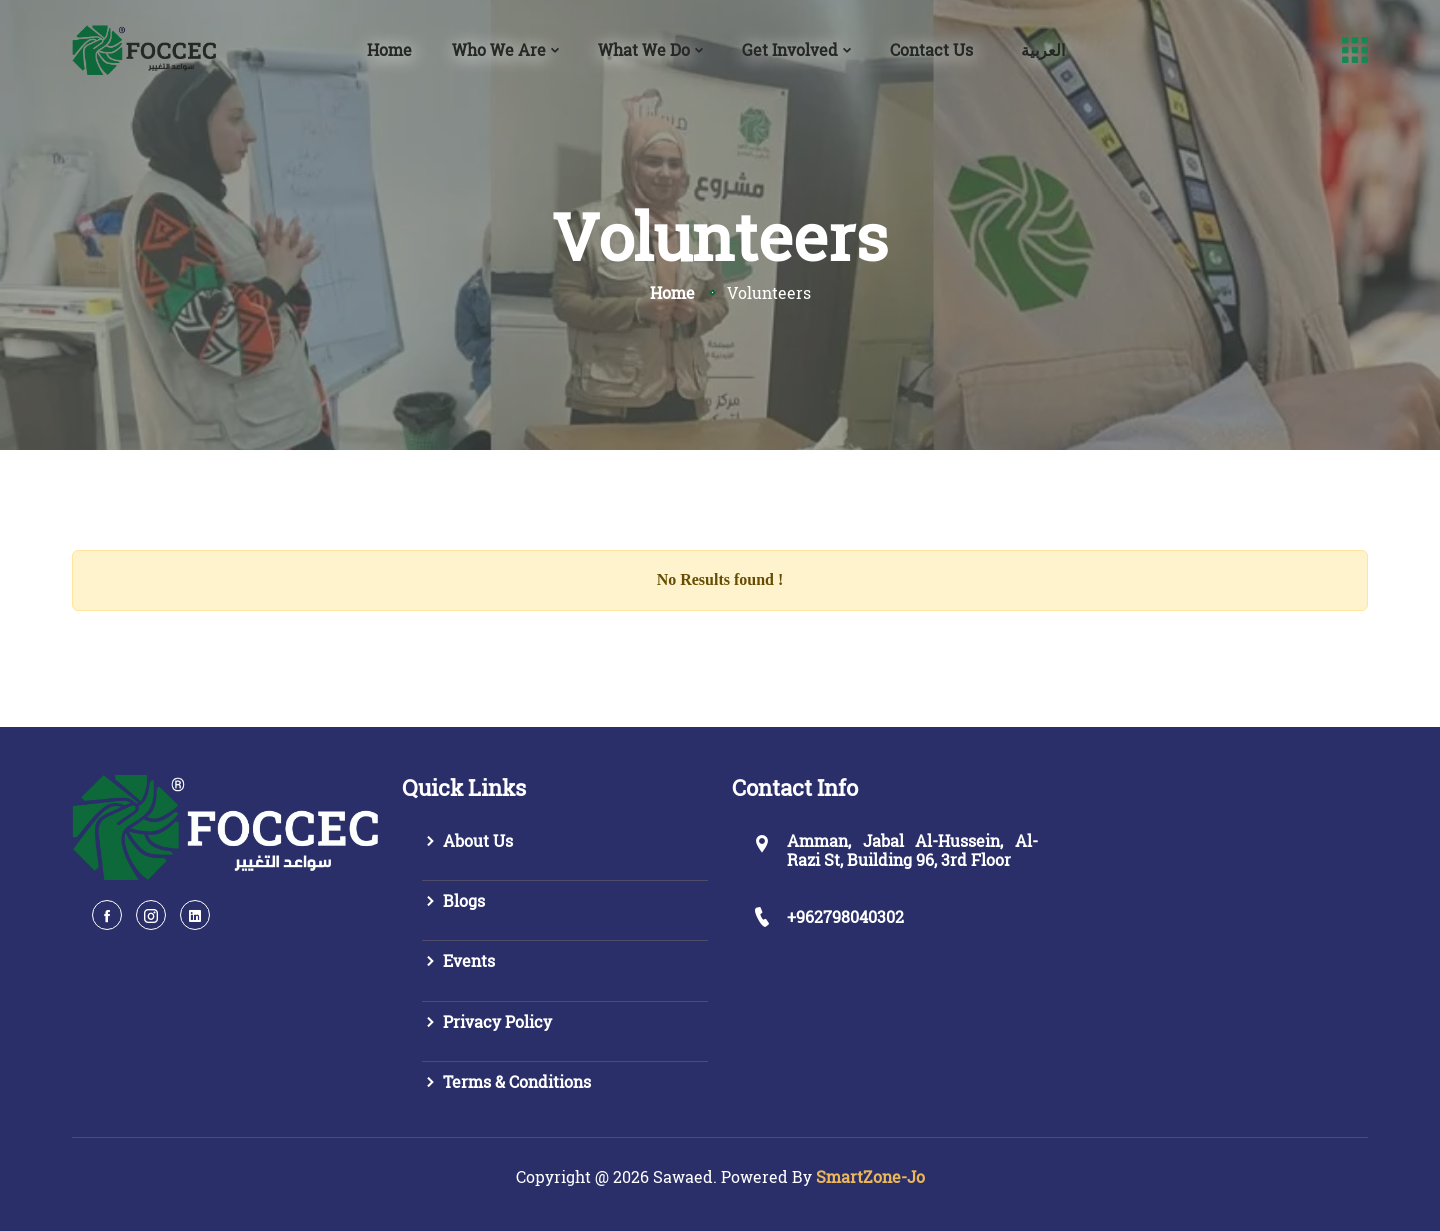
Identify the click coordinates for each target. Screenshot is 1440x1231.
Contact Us (931, 49)
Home (389, 49)
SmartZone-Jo (870, 1176)
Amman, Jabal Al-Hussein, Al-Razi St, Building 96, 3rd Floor (912, 850)
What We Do (644, 49)
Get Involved (790, 49)
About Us (467, 840)
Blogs (453, 900)
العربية (1043, 49)
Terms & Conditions (506, 1081)
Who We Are (499, 49)
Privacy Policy (487, 1021)
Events (458, 960)
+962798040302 (845, 916)
